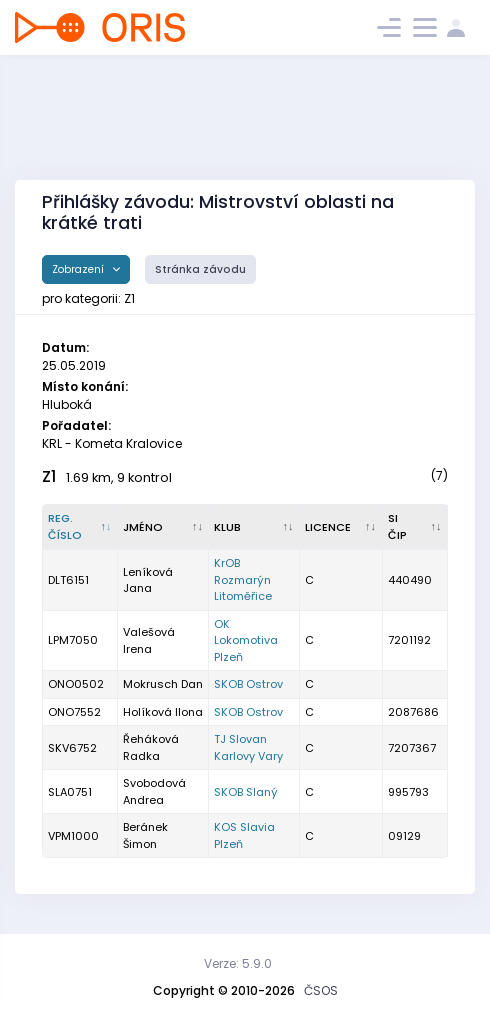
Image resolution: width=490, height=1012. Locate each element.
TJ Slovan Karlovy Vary (248, 747)
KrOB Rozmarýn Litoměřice (243, 579)
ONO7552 (74, 712)
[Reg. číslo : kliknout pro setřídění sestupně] (80, 527)
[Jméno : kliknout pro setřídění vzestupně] (163, 527)
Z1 (49, 476)
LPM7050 (73, 640)
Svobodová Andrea (154, 791)
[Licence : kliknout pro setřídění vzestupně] (341, 527)
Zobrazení (79, 269)
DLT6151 (68, 580)
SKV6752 (72, 748)
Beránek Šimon (145, 835)
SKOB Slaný (246, 792)
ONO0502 (76, 684)
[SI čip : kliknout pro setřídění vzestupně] (415, 527)
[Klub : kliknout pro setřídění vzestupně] (254, 527)
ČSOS (321, 990)
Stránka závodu (200, 269)
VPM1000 (73, 836)
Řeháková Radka (151, 747)
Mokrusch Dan (163, 684)
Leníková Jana (148, 580)
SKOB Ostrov (248, 684)
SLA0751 (70, 792)
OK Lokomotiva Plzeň (246, 640)
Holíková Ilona (163, 712)
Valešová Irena (149, 640)
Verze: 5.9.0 (238, 963)
